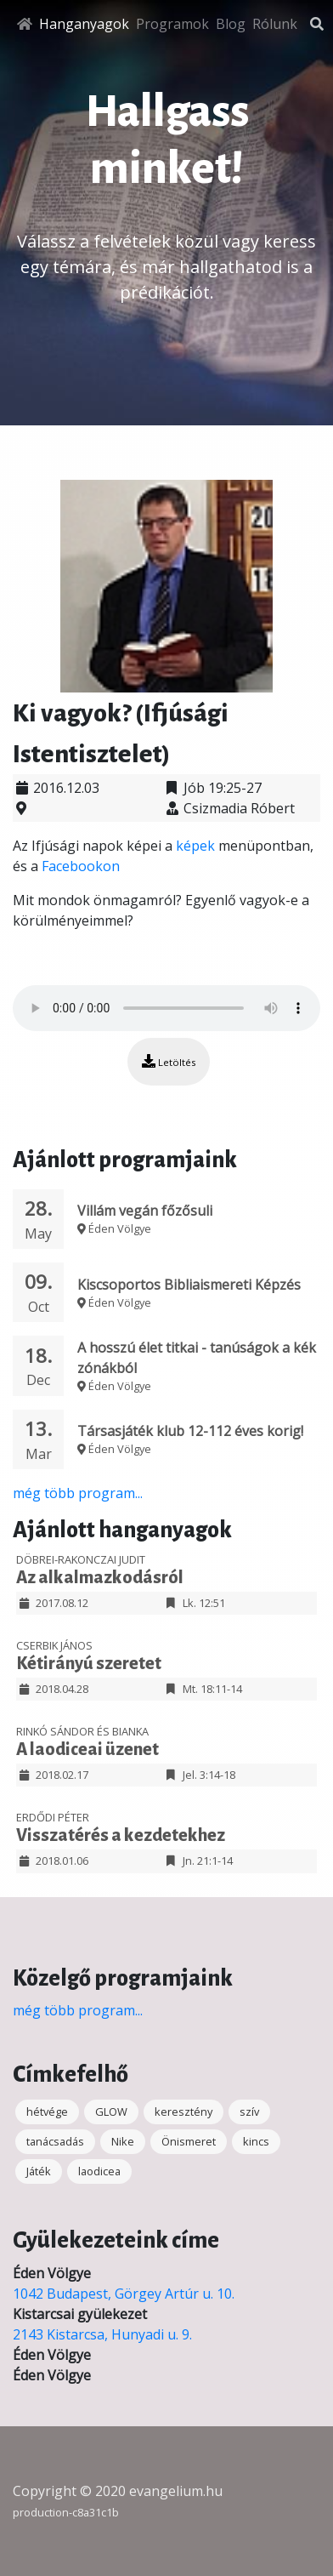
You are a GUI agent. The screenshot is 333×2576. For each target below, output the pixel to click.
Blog (231, 23)
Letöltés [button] (168, 1061)
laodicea (99, 2171)
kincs (256, 2141)
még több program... (78, 1493)
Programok (172, 23)
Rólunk (274, 23)
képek (195, 845)
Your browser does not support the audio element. (166, 1008)
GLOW (111, 2111)
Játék (38, 2171)
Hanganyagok (84, 23)
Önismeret (188, 2141)
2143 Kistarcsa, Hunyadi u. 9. (102, 2334)
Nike (122, 2141)
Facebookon (81, 866)
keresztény (183, 2111)
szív (249, 2111)
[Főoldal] (24, 24)
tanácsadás (55, 2141)
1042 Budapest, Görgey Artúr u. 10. (123, 2293)
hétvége (47, 2111)
